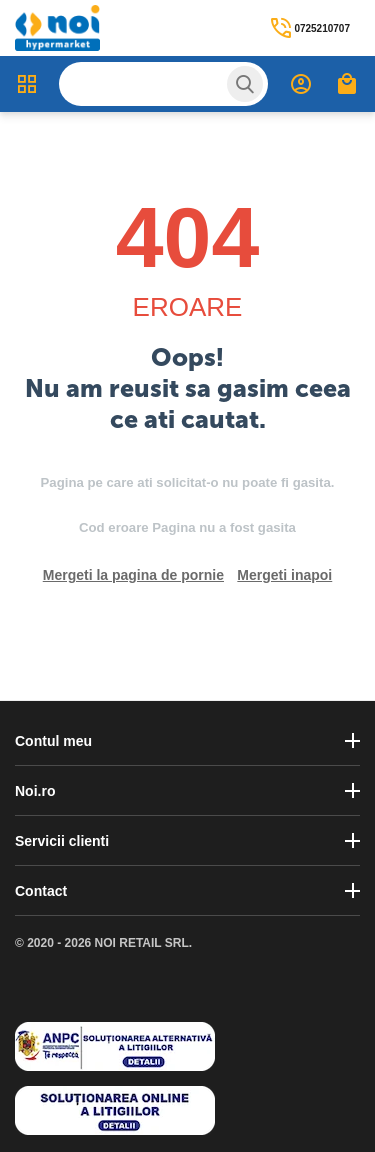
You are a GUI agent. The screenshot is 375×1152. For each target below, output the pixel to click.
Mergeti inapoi (284, 575)
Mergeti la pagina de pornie (133, 575)
